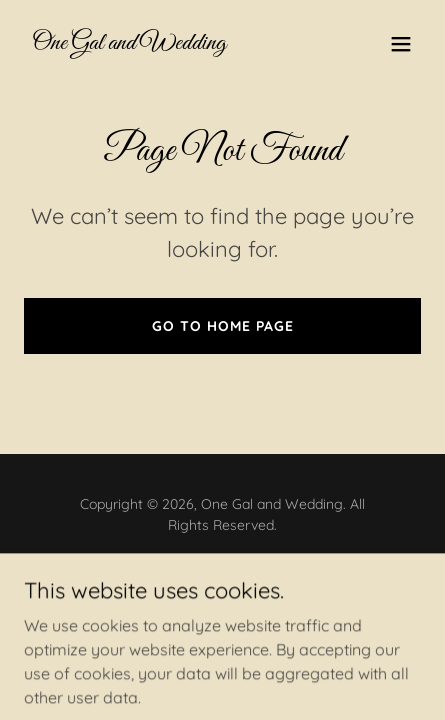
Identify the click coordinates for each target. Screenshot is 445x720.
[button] (401, 44)
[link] (129, 43)
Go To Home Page (223, 326)
